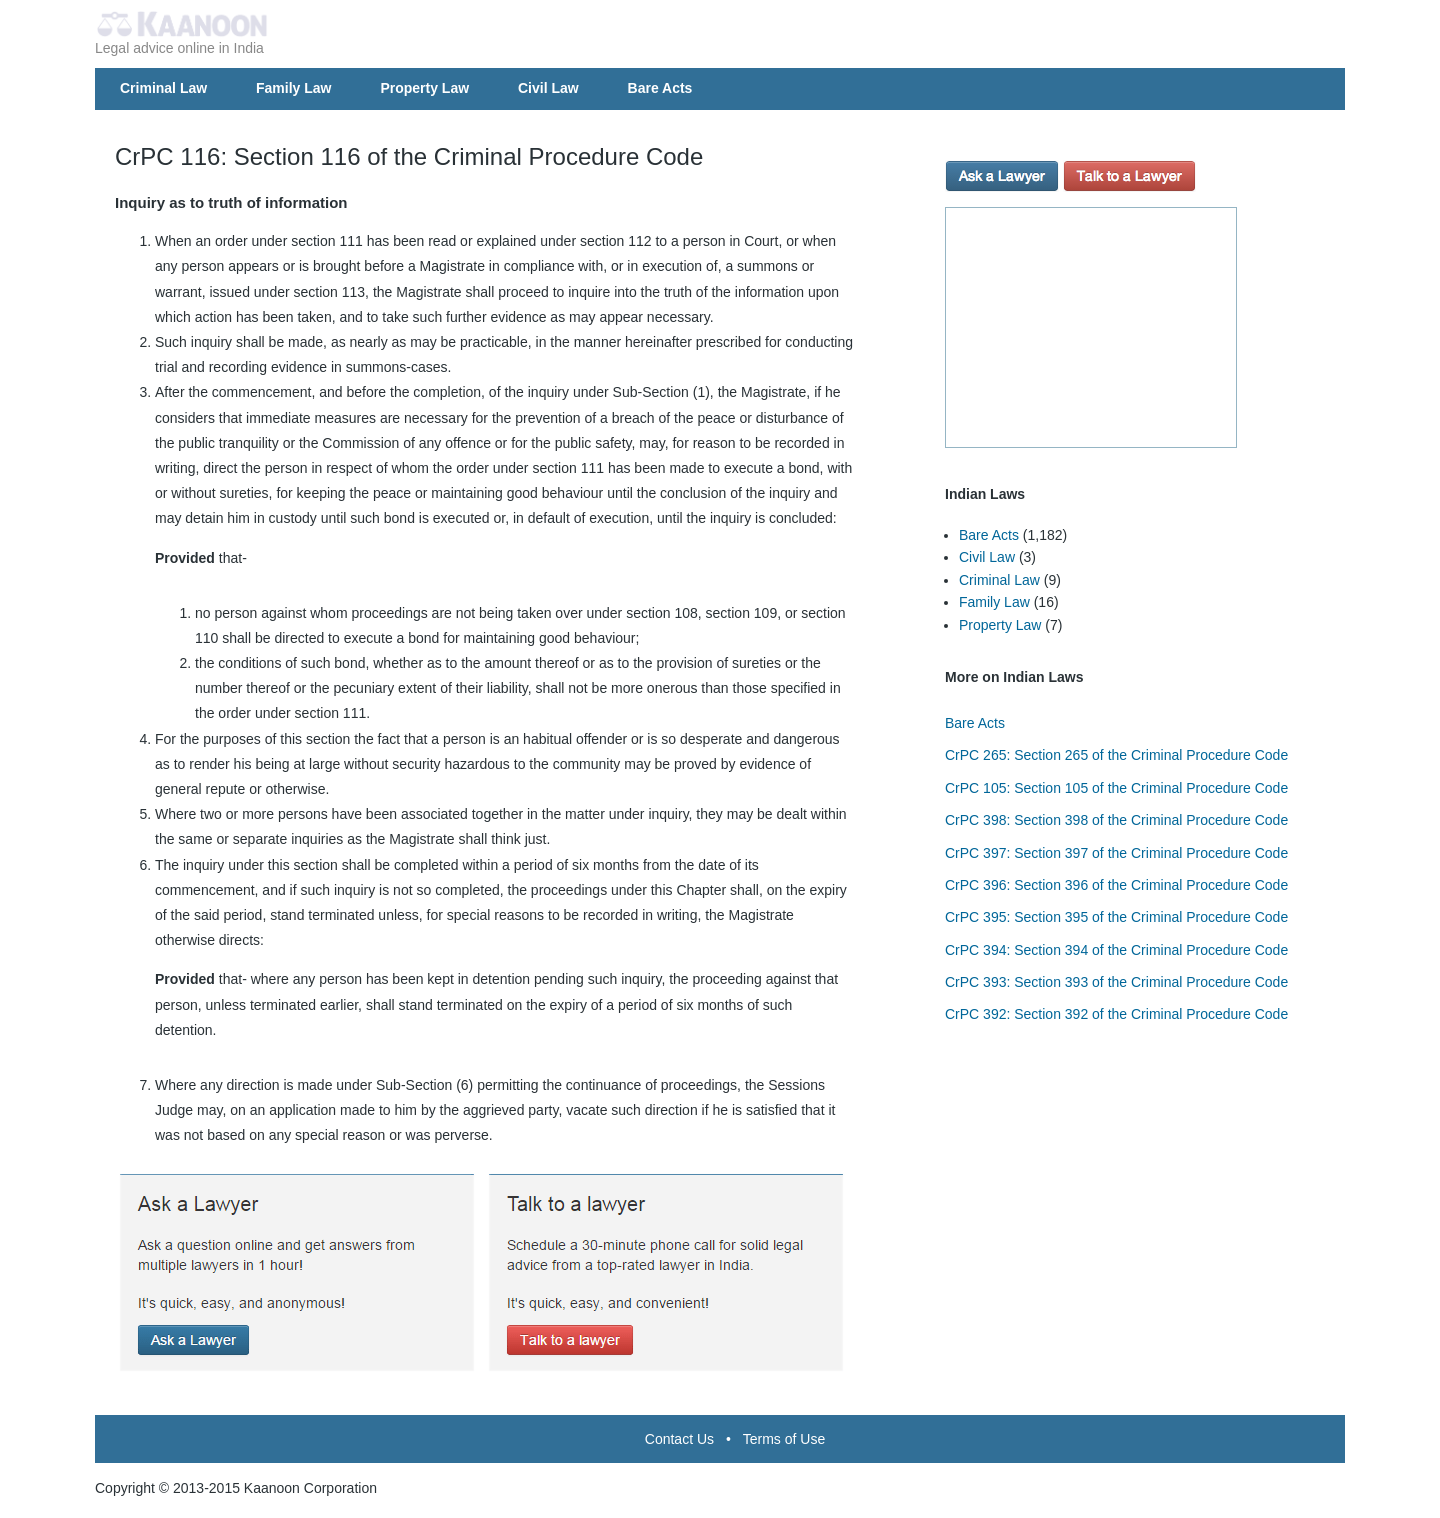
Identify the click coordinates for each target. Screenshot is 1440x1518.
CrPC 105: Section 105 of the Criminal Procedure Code (1116, 788)
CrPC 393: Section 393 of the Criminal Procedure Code (1116, 982)
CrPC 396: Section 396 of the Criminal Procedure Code (1116, 885)
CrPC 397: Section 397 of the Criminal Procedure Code (1116, 853)
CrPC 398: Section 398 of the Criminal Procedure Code (1116, 820)
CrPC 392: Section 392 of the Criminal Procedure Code (1116, 1014)
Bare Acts (660, 88)
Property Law (424, 88)
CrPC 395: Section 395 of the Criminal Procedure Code (1116, 917)
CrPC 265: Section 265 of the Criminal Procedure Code (1116, 755)
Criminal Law (163, 88)
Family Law (293, 88)
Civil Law (548, 88)
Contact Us (679, 1439)
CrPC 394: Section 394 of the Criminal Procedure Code (1116, 950)
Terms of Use (784, 1439)
